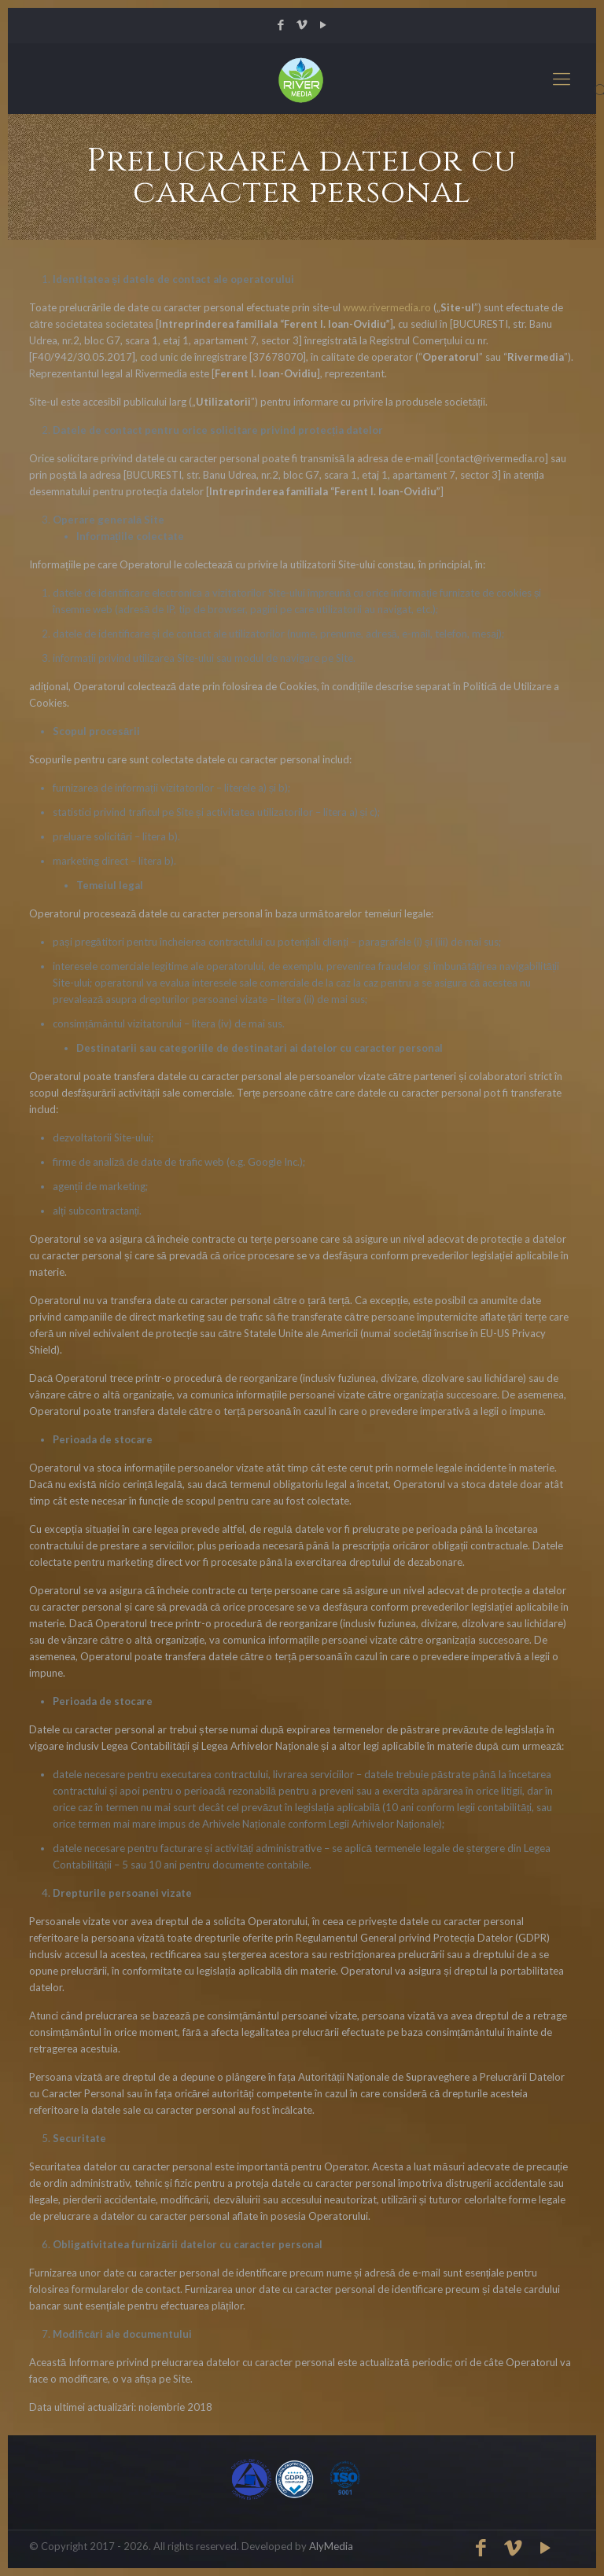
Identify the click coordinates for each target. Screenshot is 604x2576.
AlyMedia (331, 2546)
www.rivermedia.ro (387, 307)
